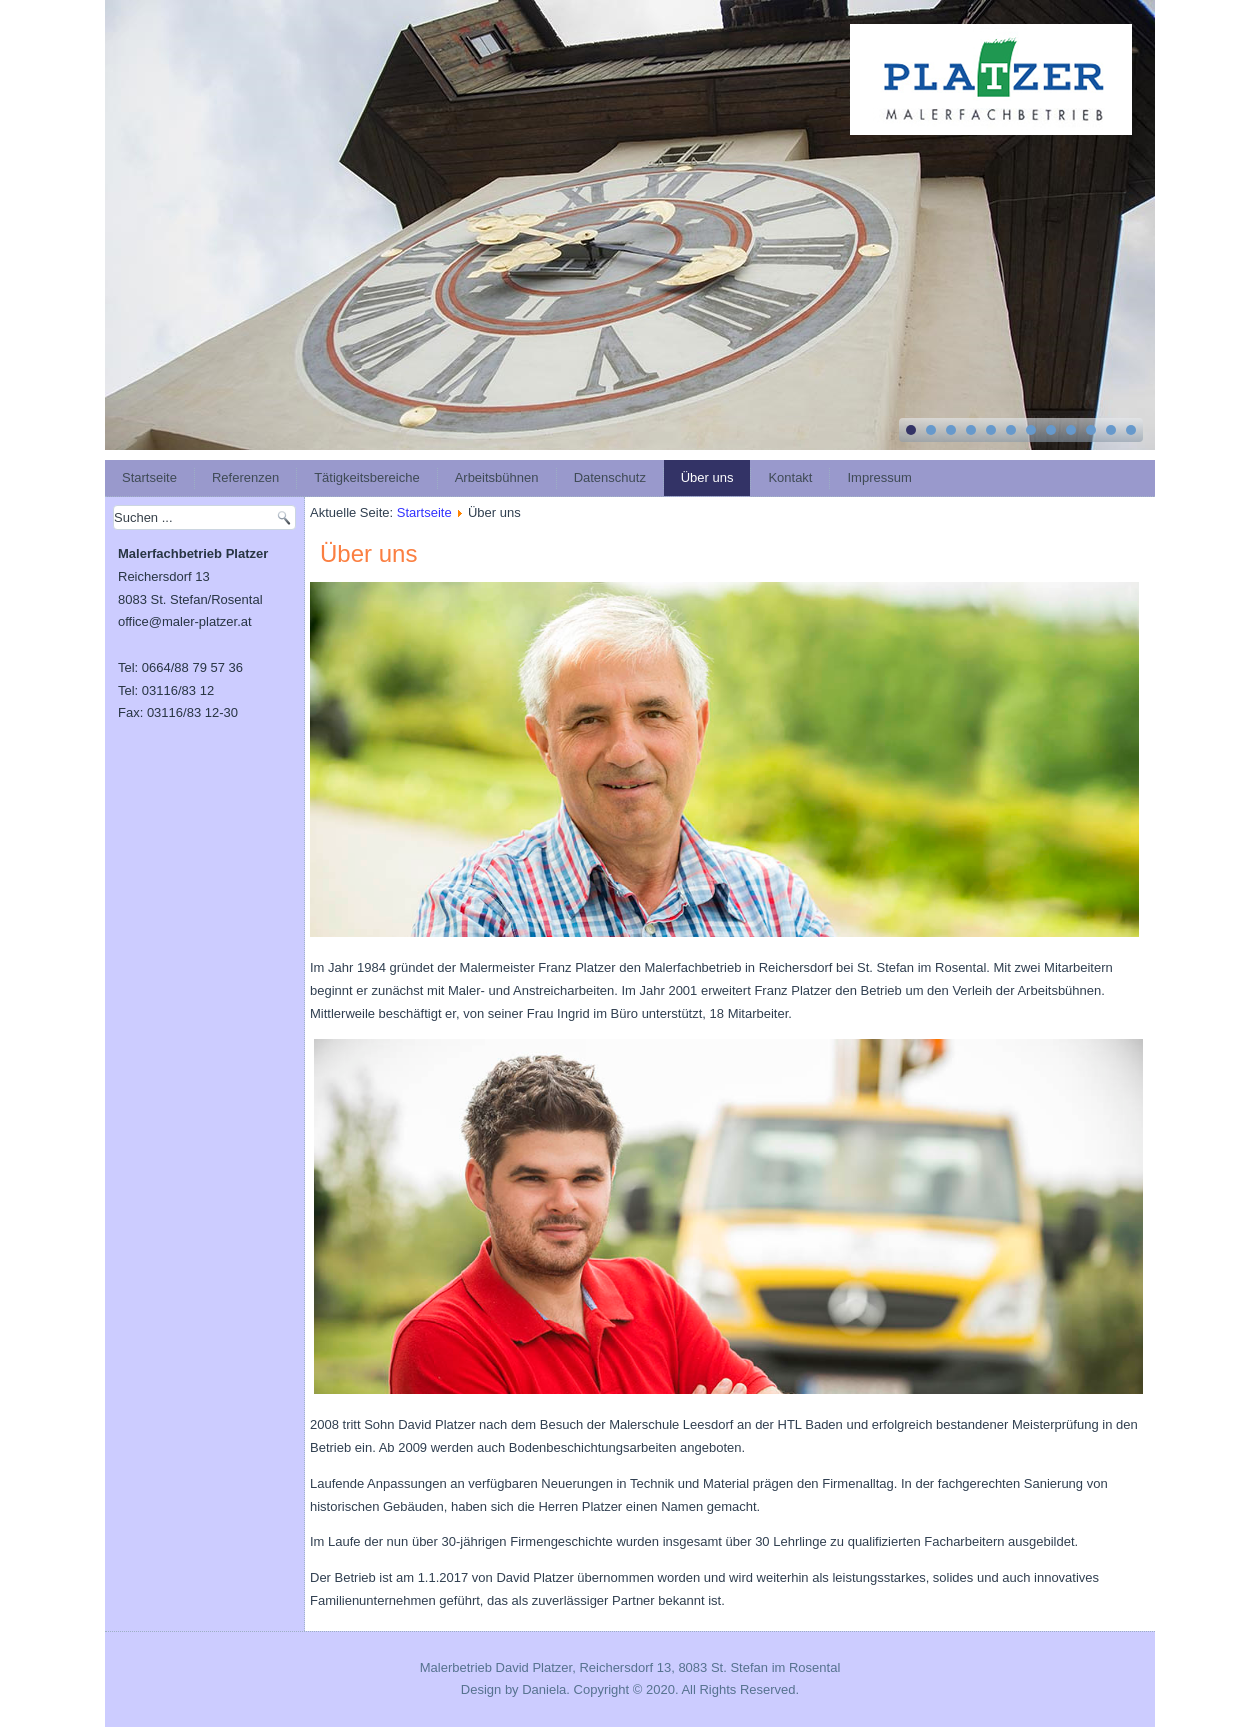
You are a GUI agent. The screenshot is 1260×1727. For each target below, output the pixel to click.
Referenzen (245, 477)
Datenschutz (610, 477)
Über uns (707, 477)
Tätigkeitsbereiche (367, 477)
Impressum (879, 477)
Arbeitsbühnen (497, 477)
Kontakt (790, 477)
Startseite (149, 477)
